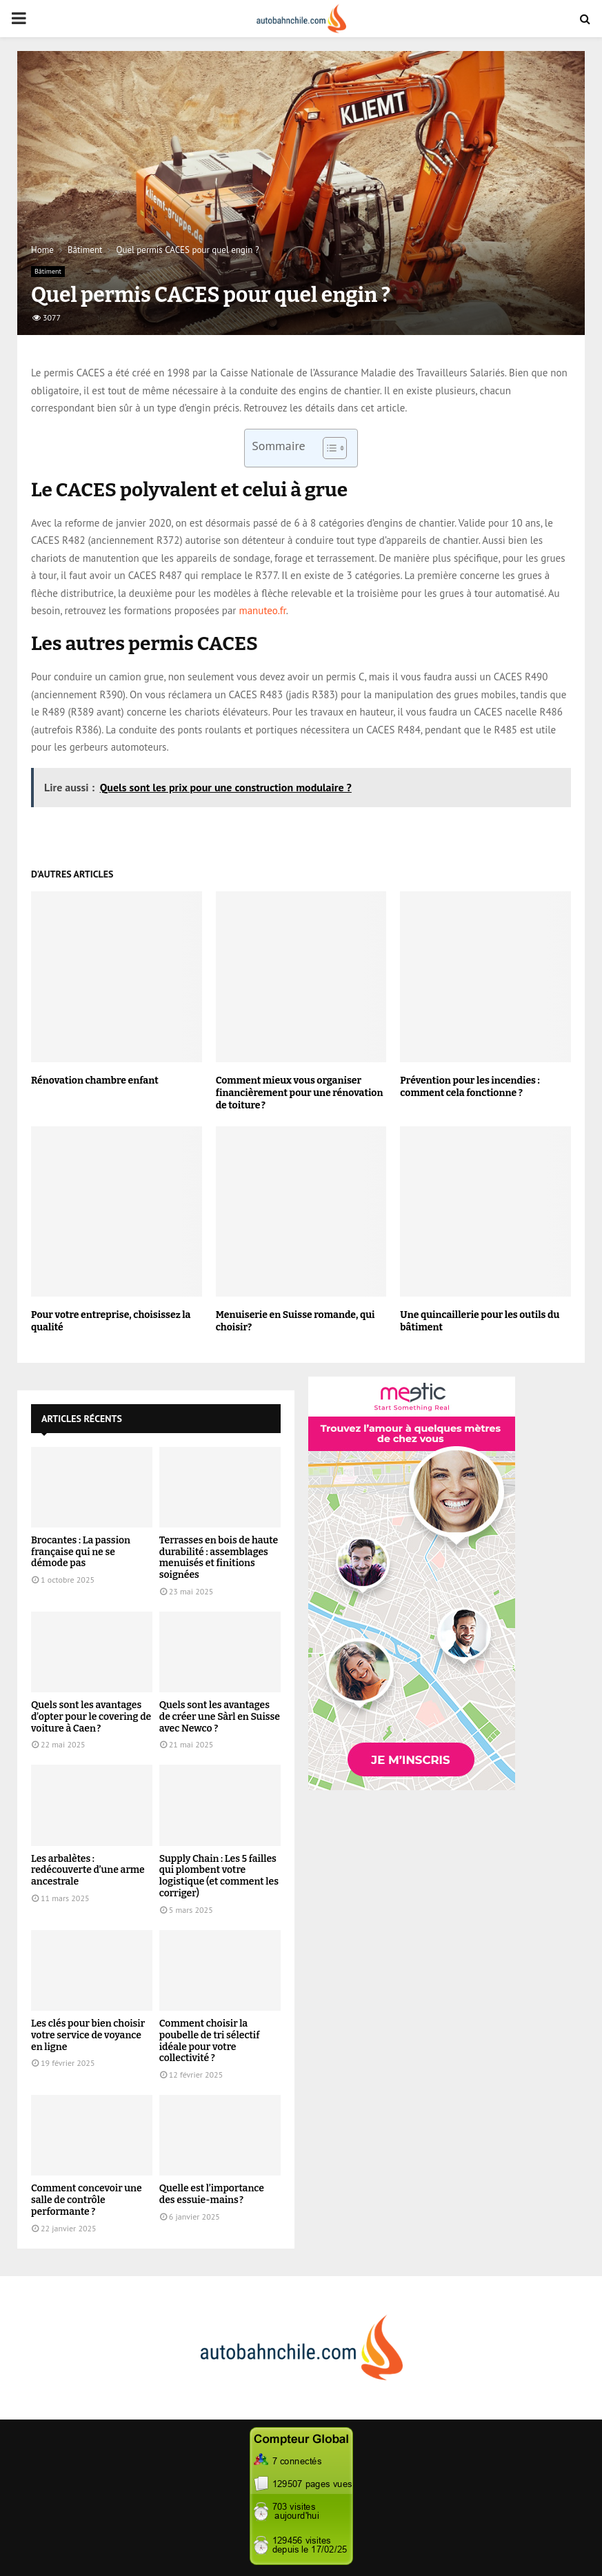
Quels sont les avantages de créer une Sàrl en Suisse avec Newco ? (219, 1716)
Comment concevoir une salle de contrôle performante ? (86, 2200)
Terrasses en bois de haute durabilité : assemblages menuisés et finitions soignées (218, 1557)
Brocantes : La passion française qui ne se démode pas (80, 1552)
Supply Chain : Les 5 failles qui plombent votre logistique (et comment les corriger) (219, 1876)
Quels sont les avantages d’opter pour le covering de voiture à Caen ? (91, 1716)
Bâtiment (47, 271)
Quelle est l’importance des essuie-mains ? (211, 2194)
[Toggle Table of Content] (327, 448)
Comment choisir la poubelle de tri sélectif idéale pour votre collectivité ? (209, 2041)
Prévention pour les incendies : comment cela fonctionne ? (470, 1087)
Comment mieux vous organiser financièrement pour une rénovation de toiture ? (299, 1093)
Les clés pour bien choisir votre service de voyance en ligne (88, 2035)
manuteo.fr (262, 610)
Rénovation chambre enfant (95, 1080)
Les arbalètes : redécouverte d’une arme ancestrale (88, 1870)
